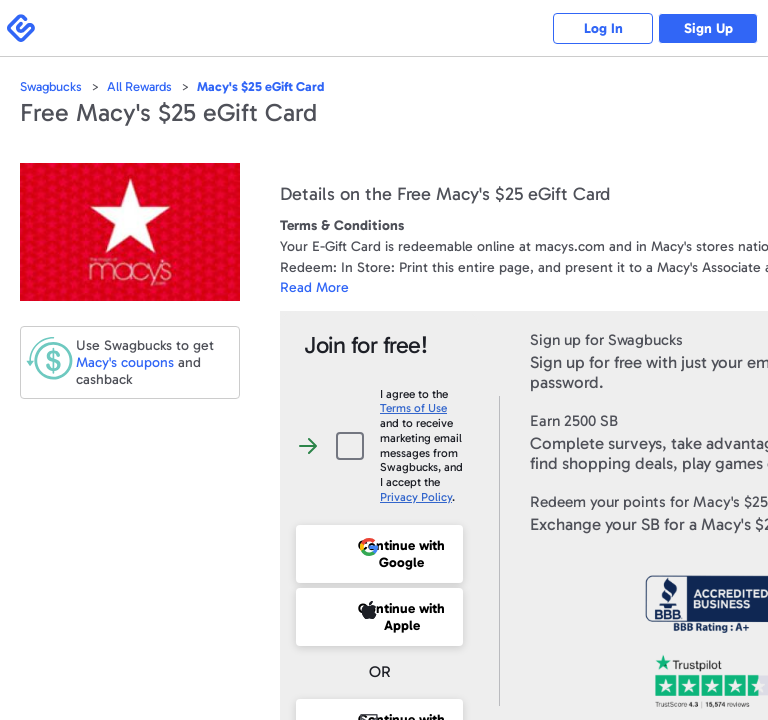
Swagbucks (51, 86)
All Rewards (139, 86)
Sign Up (708, 28)
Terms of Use (413, 408)
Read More (314, 287)
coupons (125, 362)
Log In (603, 28)
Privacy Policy (416, 497)
